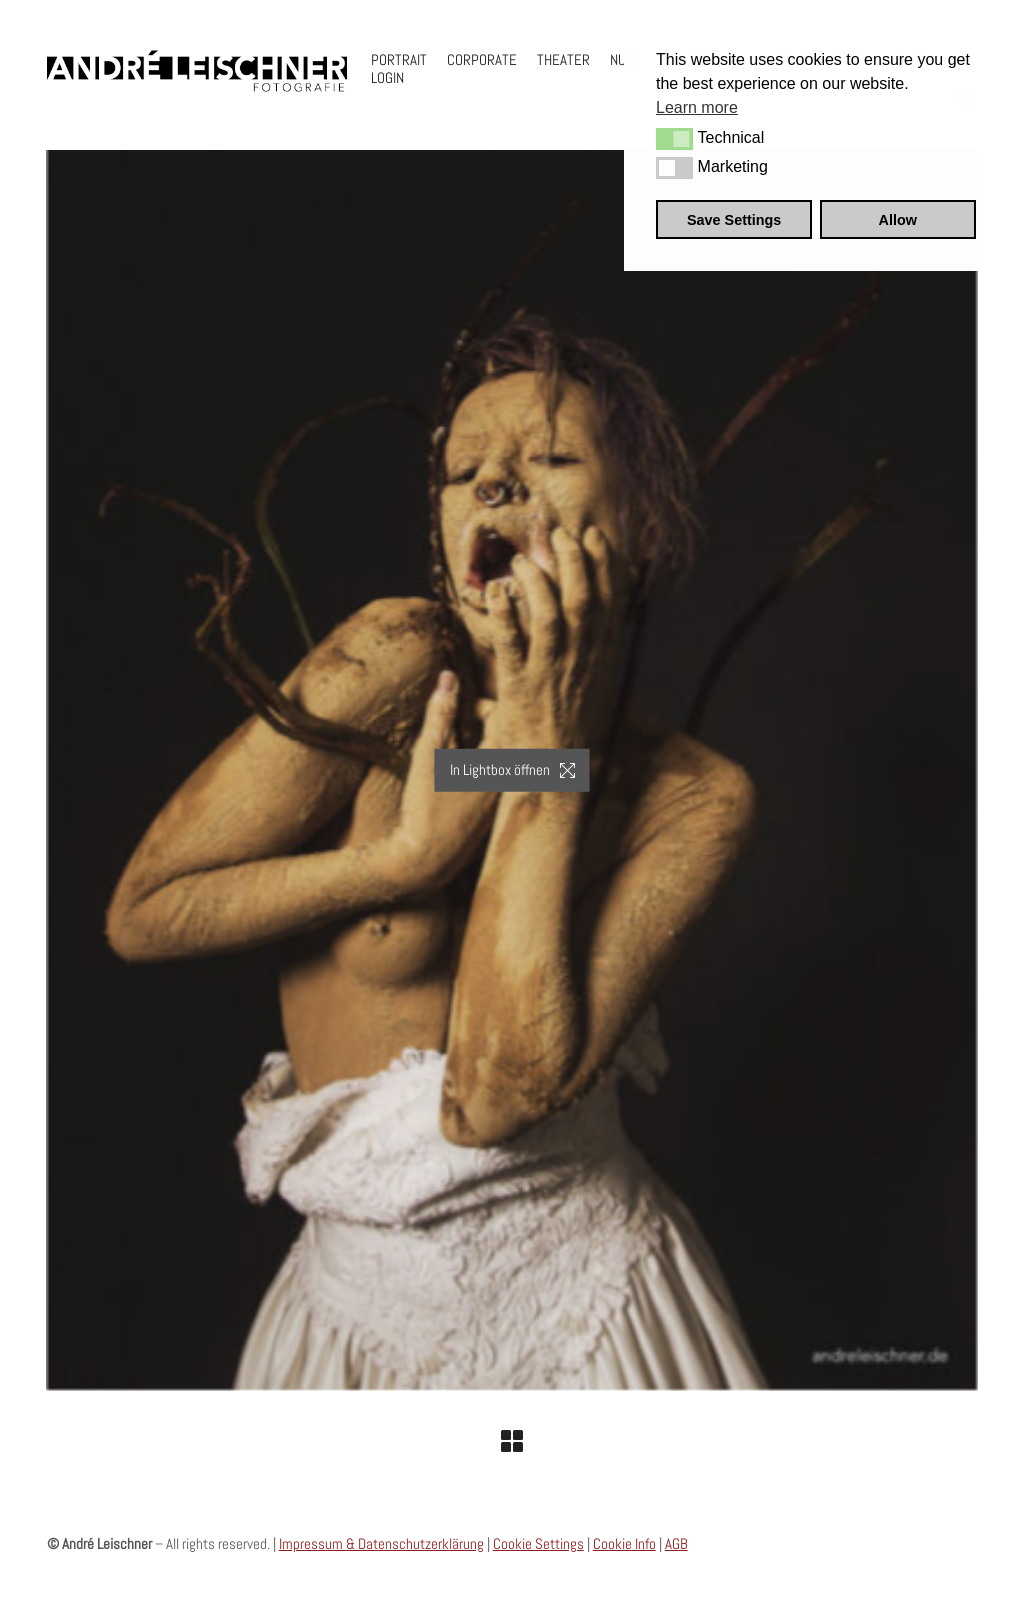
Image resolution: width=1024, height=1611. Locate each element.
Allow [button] (898, 220)
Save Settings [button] (734, 220)
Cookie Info (624, 1543)
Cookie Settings (538, 1543)
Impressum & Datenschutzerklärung (381, 1543)
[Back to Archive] (512, 1441)
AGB (676, 1543)
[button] (674, 139)
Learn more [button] (697, 107)
